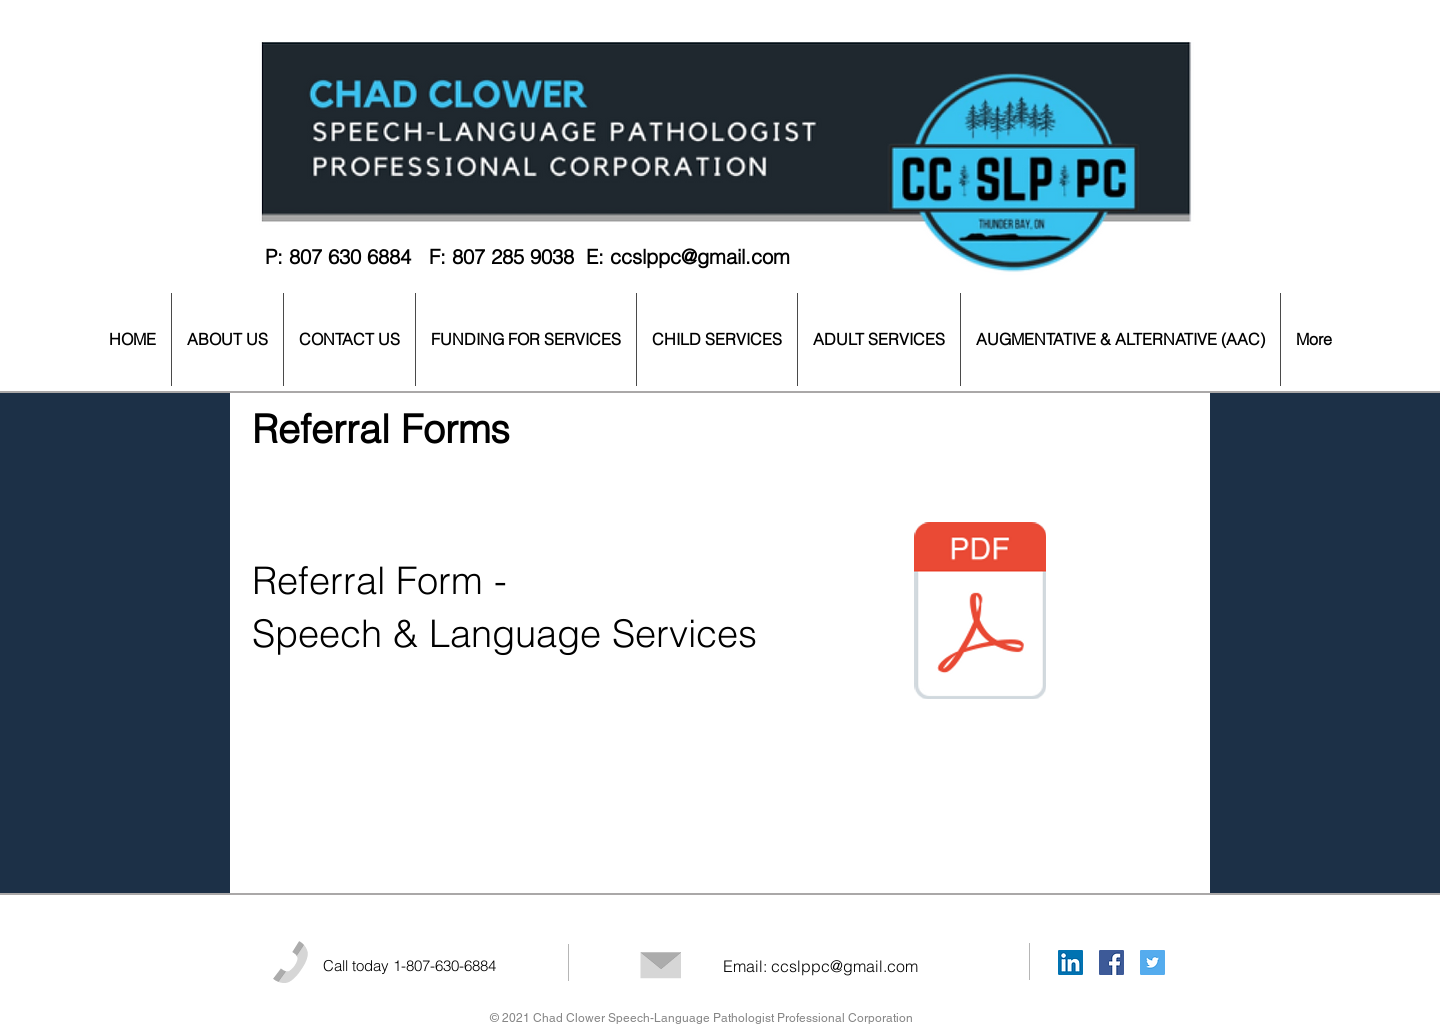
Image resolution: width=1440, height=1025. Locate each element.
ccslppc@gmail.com (700, 256)
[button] (227, 339)
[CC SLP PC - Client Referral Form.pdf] (980, 613)
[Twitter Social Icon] (1152, 962)
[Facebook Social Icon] (1111, 962)
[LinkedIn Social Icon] (1070, 962)
